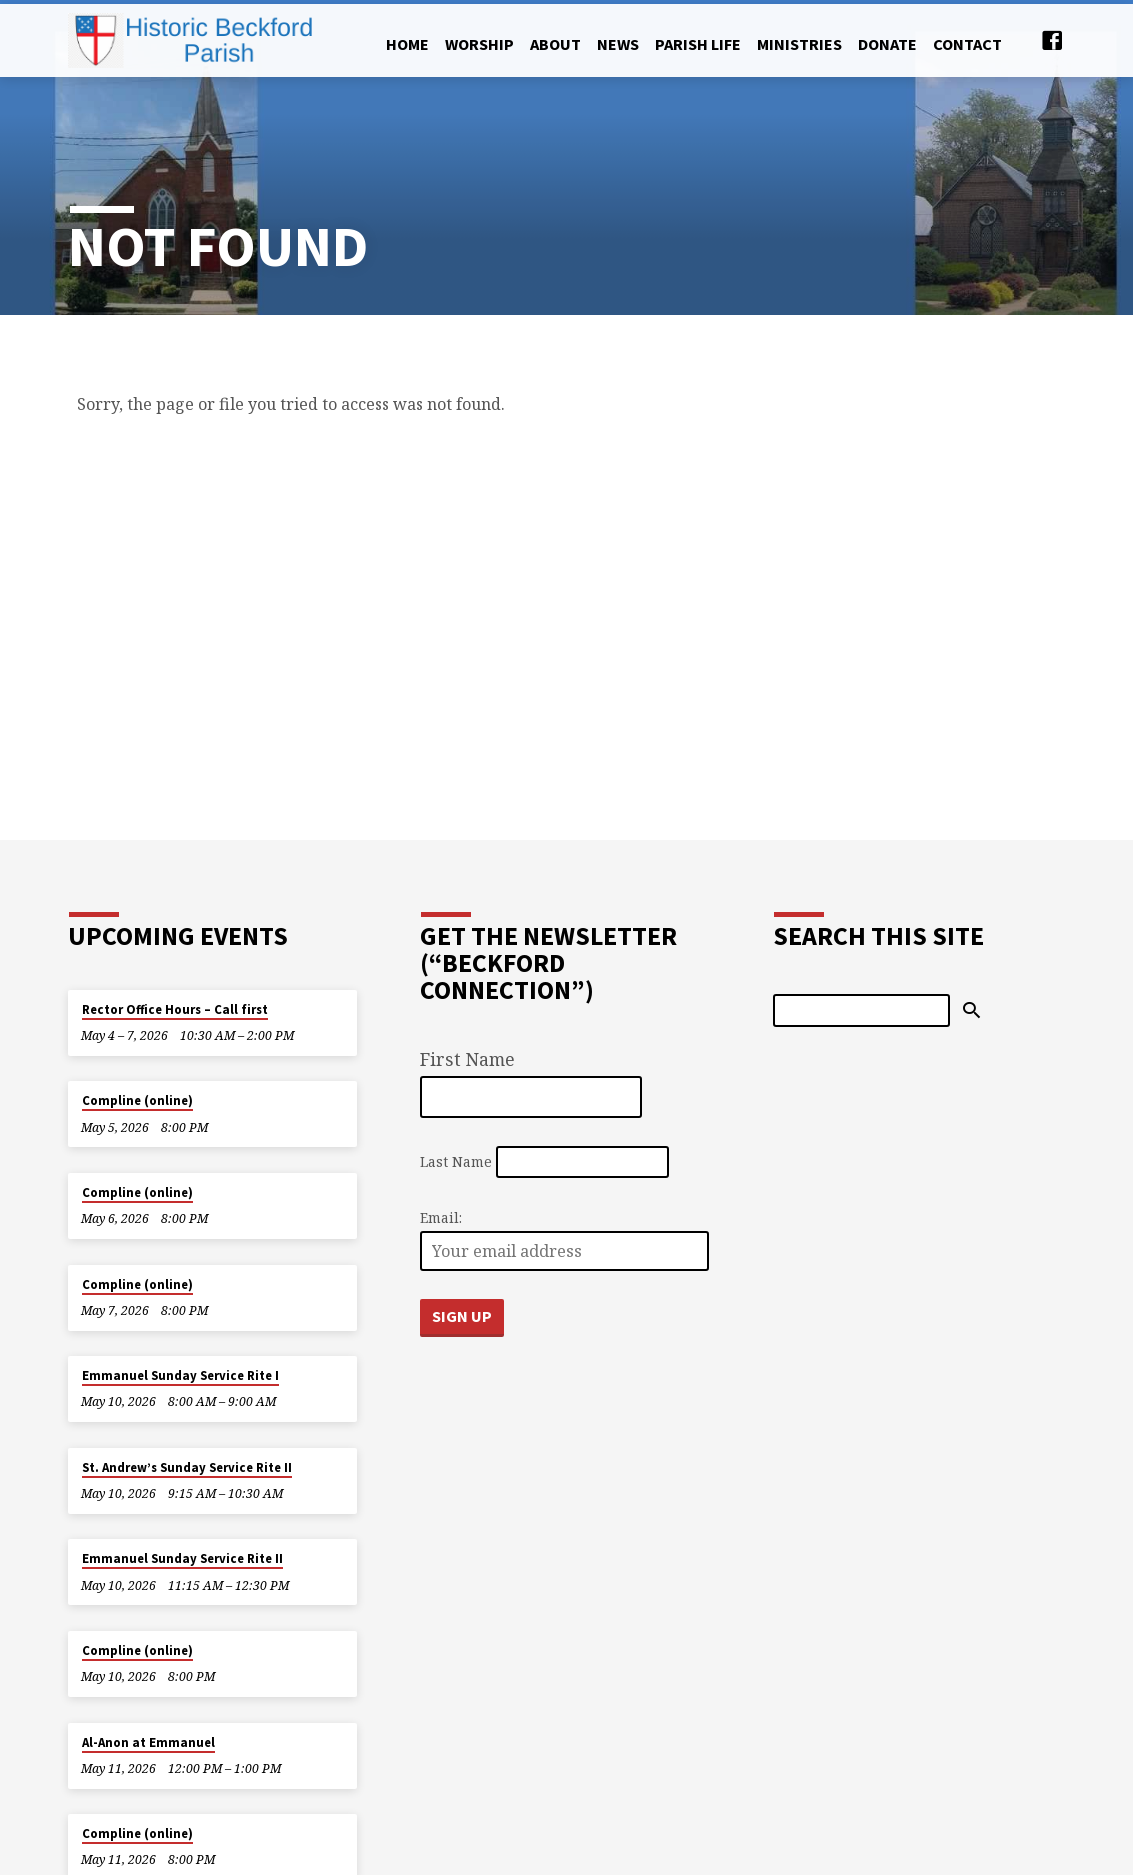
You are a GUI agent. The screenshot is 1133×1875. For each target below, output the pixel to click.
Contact (967, 44)
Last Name (456, 1161)
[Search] (862, 1010)
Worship (479, 44)
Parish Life (698, 44)
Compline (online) (137, 1100)
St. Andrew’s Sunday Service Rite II (187, 1467)
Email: (441, 1217)
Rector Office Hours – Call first (175, 1009)
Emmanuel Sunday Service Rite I (180, 1375)
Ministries (799, 44)
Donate (887, 44)
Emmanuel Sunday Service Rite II (182, 1558)
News (618, 44)
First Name (467, 1059)
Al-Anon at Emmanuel (148, 1742)
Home (407, 44)
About (555, 44)
